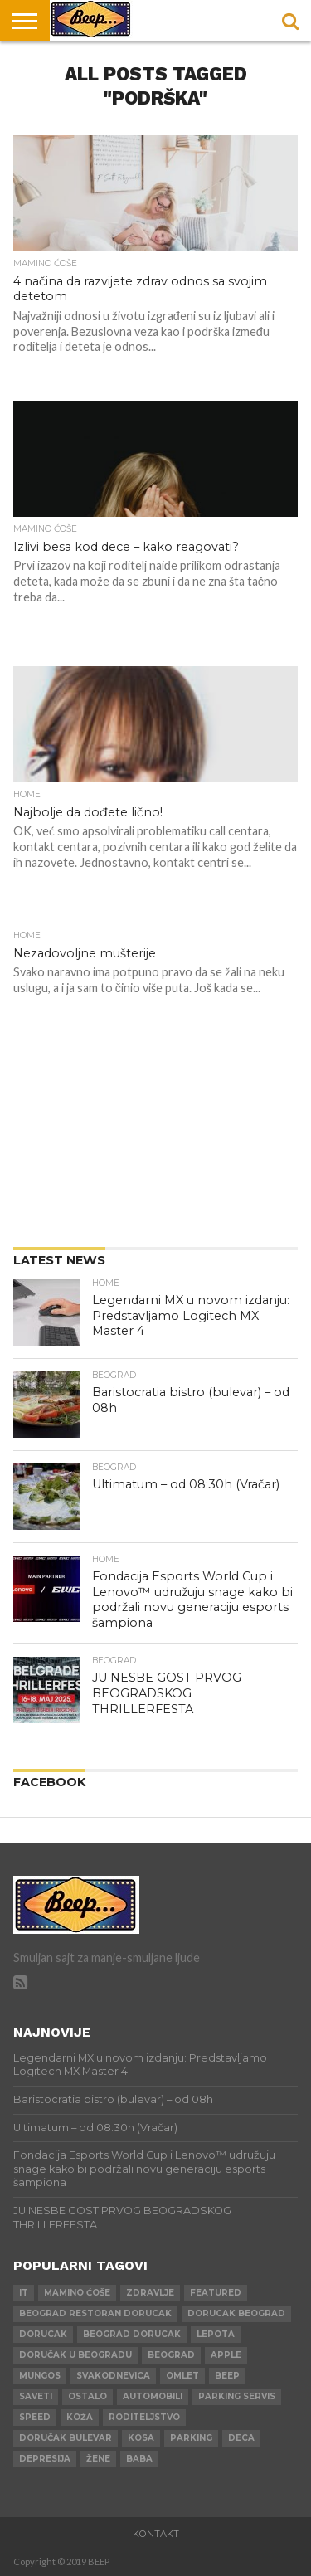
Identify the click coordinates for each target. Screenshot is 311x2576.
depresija (44, 2458)
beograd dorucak (132, 2334)
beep (227, 2375)
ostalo (87, 2396)
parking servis (236, 2396)
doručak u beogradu (75, 2355)
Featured (215, 2292)
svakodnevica (113, 2375)
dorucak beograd (236, 2313)
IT (23, 2292)
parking (191, 2437)
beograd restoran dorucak (95, 2313)
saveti (35, 2396)
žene (98, 2458)
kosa (141, 2437)
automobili (152, 2396)
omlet (182, 2375)
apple (226, 2355)
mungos (40, 2375)
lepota (216, 2334)
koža (79, 2417)
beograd (171, 2355)
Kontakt (156, 2533)
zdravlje (150, 2292)
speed (35, 2417)
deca (241, 2437)
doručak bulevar (65, 2437)
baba (139, 2458)
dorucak (43, 2334)
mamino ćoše (77, 2292)
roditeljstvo (144, 2417)
